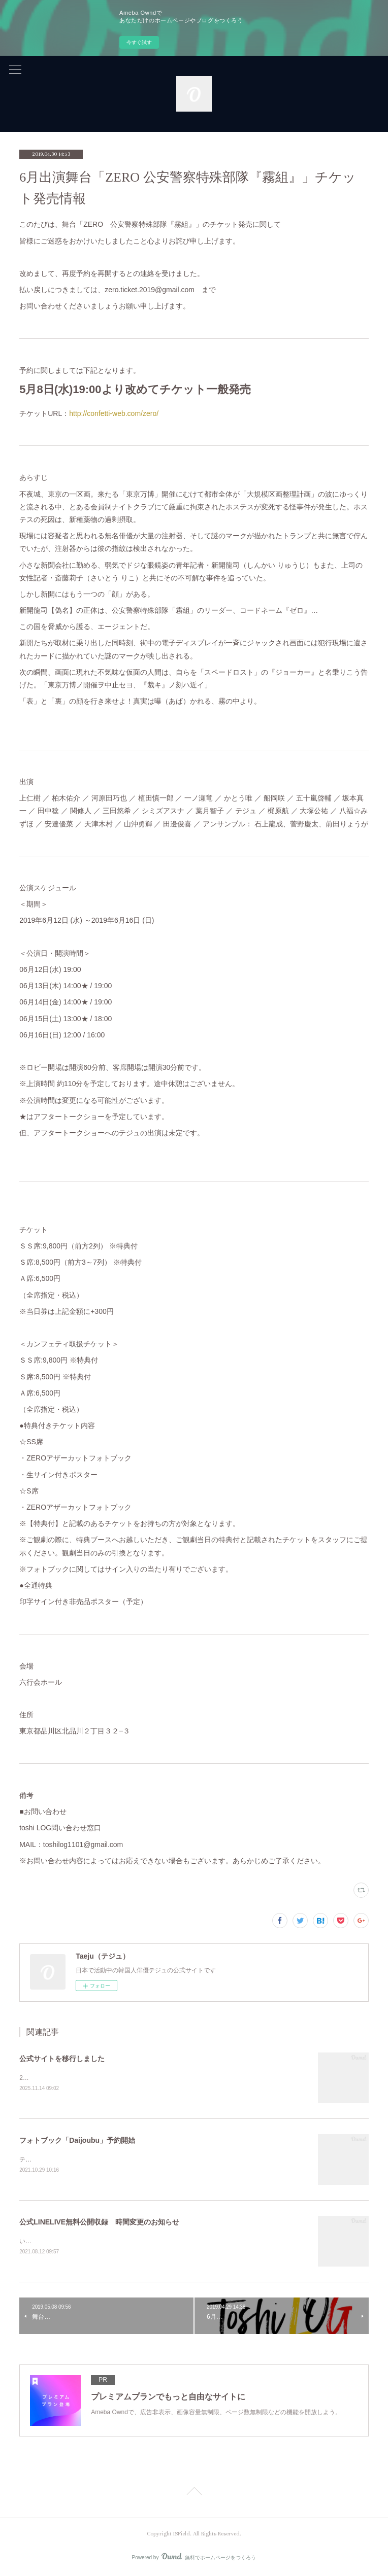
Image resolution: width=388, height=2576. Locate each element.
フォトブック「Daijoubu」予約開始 (77, 2141)
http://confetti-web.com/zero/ (113, 413)
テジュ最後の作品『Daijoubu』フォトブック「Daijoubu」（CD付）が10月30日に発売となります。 (155, 2160)
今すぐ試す (139, 42)
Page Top (194, 2494)
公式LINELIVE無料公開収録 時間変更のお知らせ (99, 2222)
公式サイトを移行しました (62, 2059)
